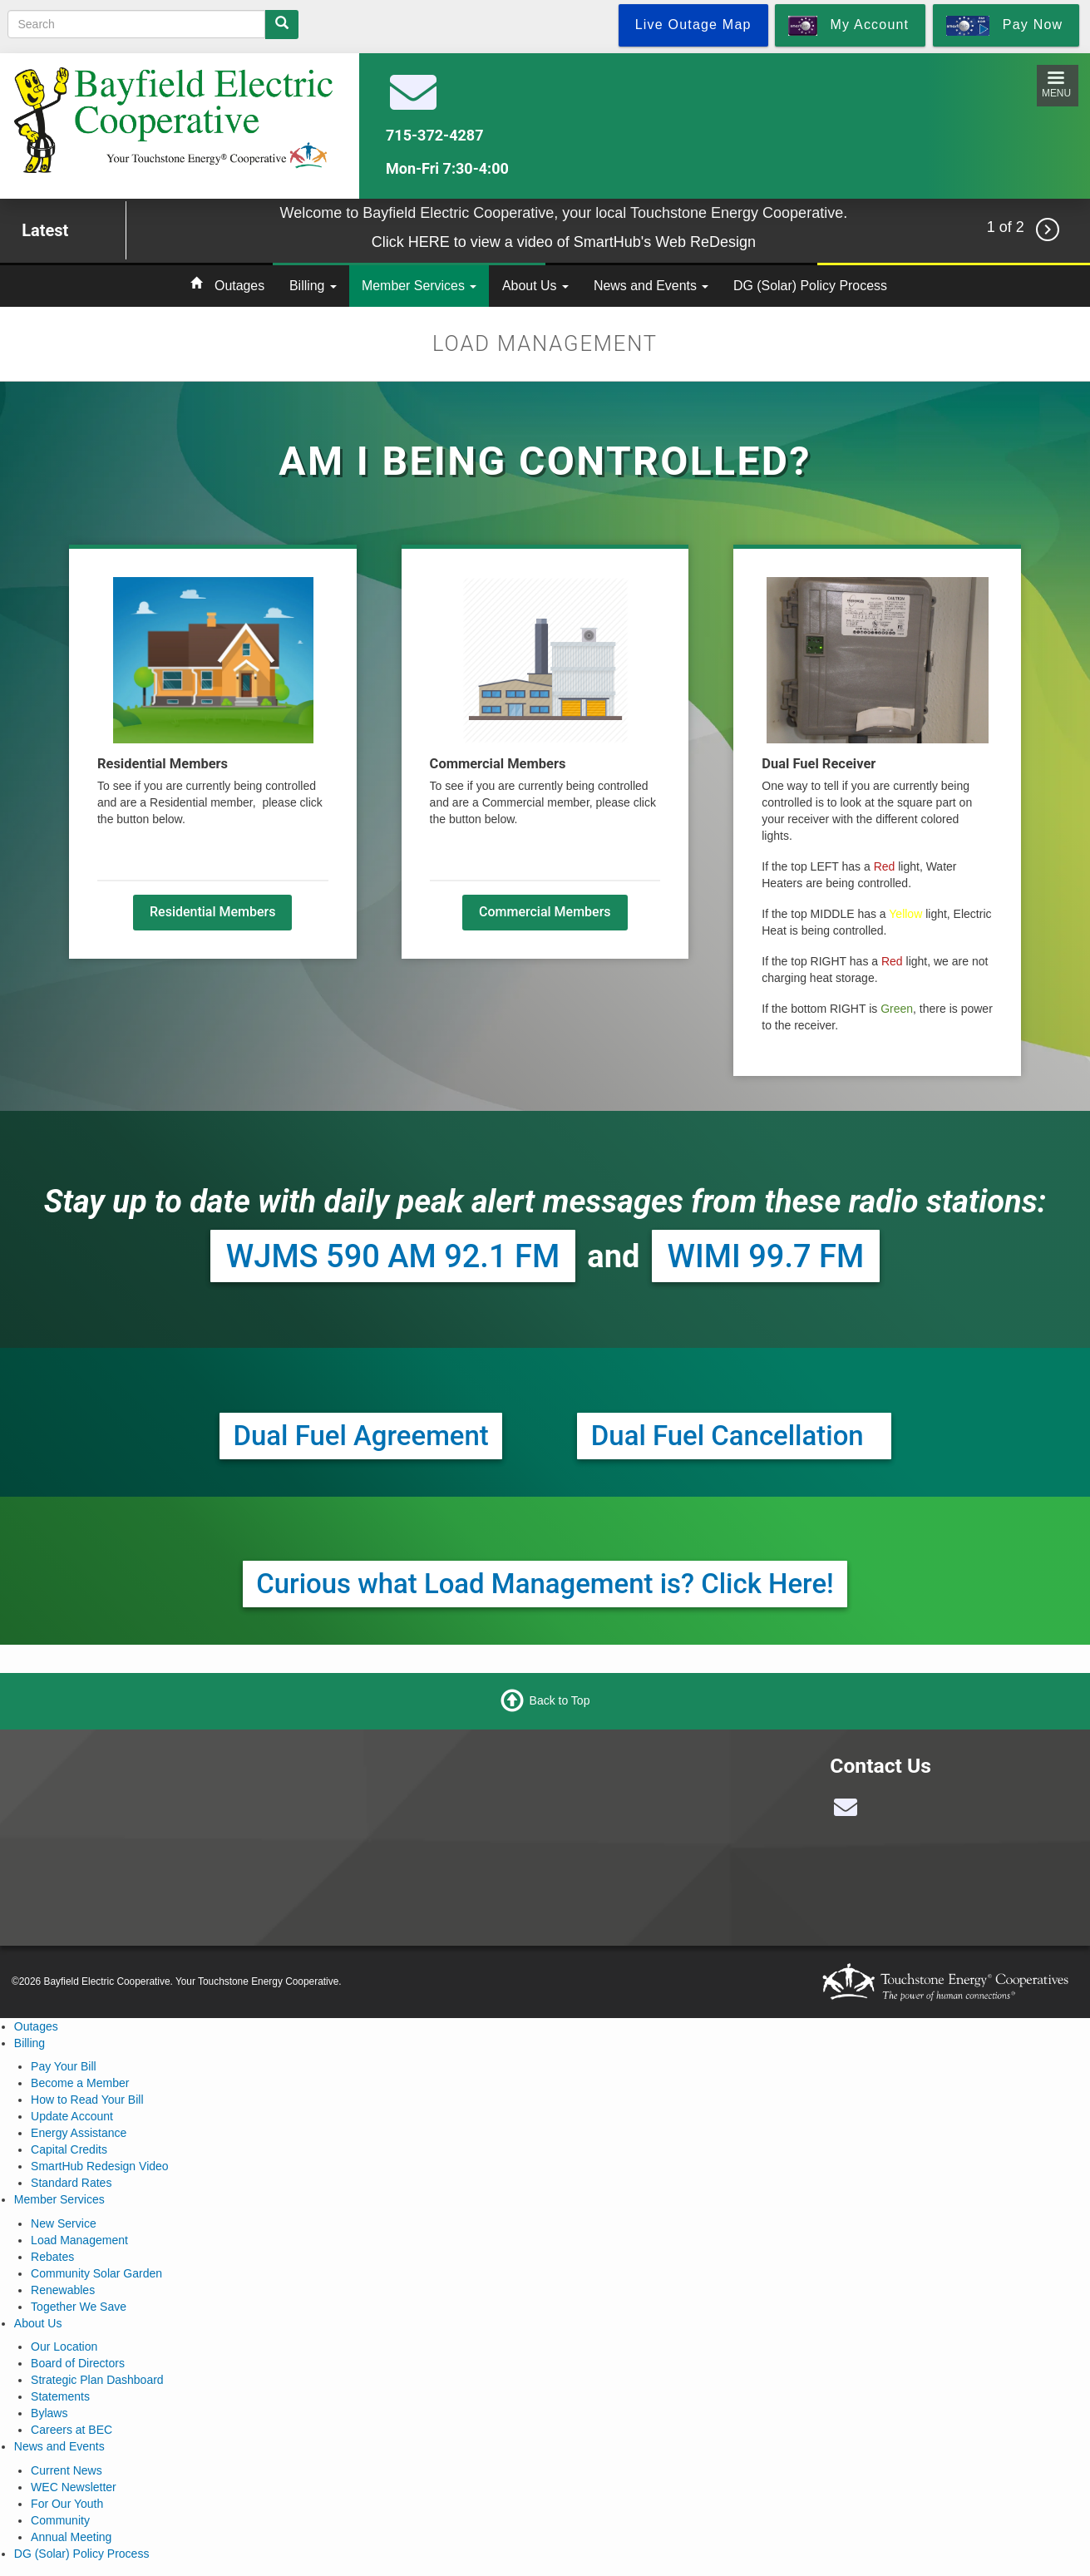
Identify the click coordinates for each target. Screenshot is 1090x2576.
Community (60, 2520)
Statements (60, 2396)
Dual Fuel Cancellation (734, 1435)
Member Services (419, 286)
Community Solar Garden (96, 2273)
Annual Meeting (71, 2537)
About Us (535, 286)
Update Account (72, 2116)
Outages (239, 286)
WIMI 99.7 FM (766, 1256)
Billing (313, 286)
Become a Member (80, 2083)
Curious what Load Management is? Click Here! (545, 1584)
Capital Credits (69, 2149)
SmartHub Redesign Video (100, 2166)
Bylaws (49, 2413)
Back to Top (560, 1700)
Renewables (63, 2290)
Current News (66, 2470)
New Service (63, 2223)
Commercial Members (545, 912)
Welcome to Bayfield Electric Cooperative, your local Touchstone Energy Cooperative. (563, 213)
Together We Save (78, 2306)
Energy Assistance (78, 2132)
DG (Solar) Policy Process (810, 286)
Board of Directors (78, 2363)
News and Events (651, 286)
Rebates (52, 2256)
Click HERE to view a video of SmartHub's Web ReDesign (564, 242)
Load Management (79, 2240)
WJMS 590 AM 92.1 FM (393, 1256)
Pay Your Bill (63, 2066)
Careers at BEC (71, 2429)
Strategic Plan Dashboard (97, 2379)
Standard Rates (71, 2182)
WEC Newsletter (73, 2487)
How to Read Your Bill (87, 2099)
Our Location (64, 2346)
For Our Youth (67, 2503)
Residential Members (212, 912)
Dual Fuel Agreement (361, 1435)
